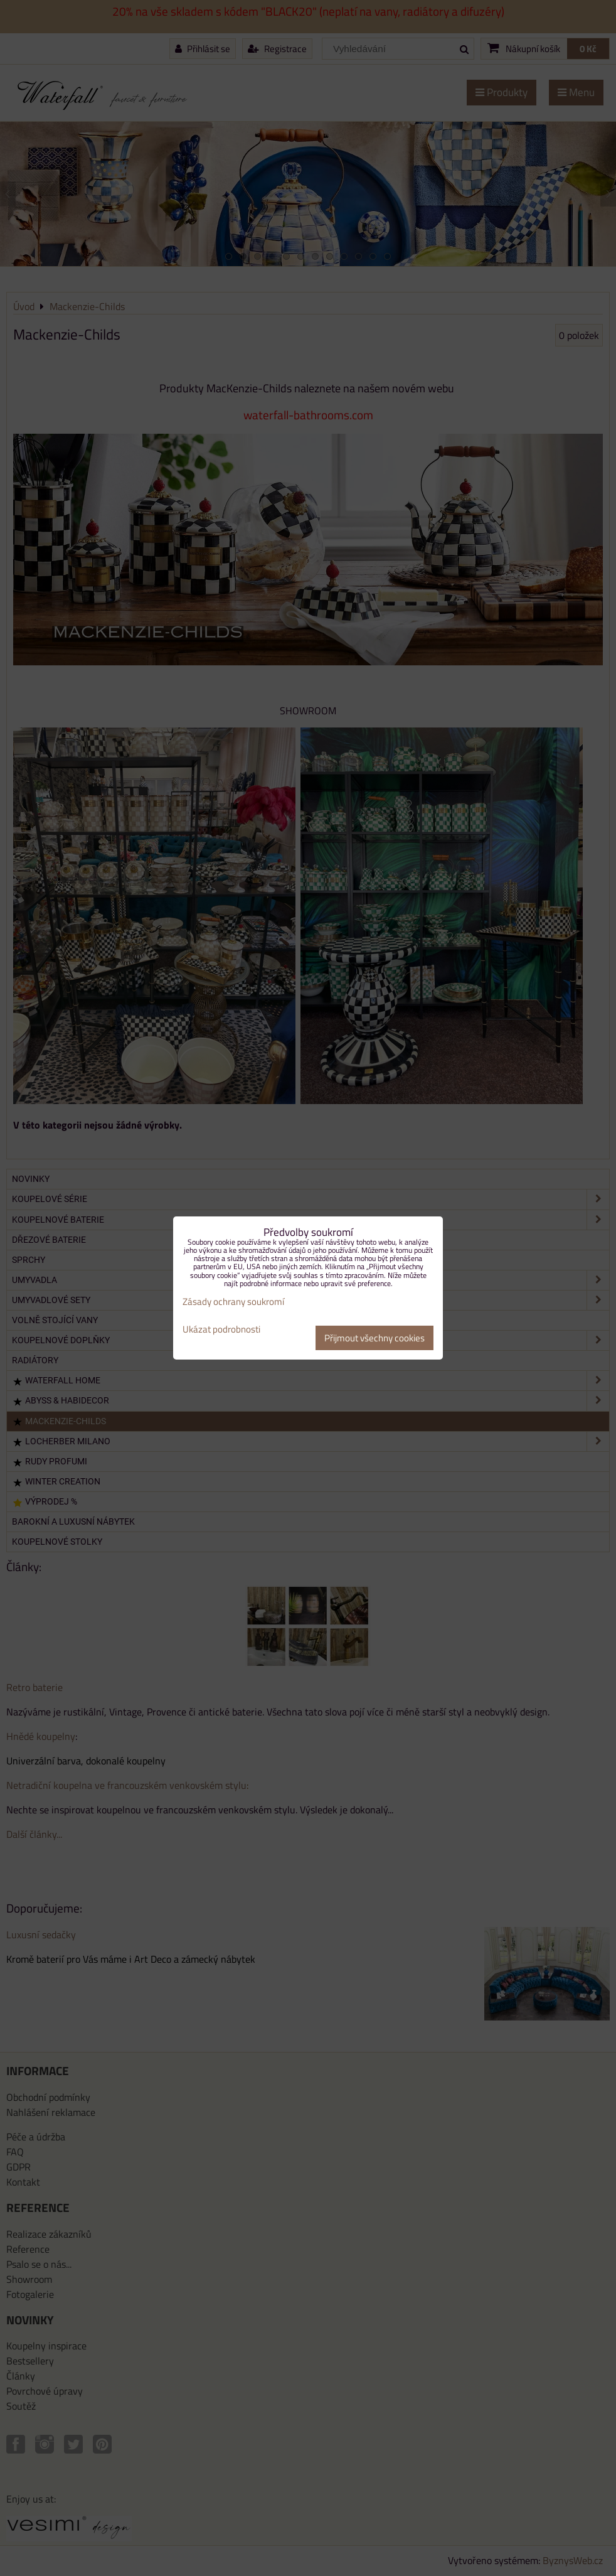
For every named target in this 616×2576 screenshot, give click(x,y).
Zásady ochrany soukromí (233, 1301)
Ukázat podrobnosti (221, 1329)
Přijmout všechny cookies (374, 1338)
